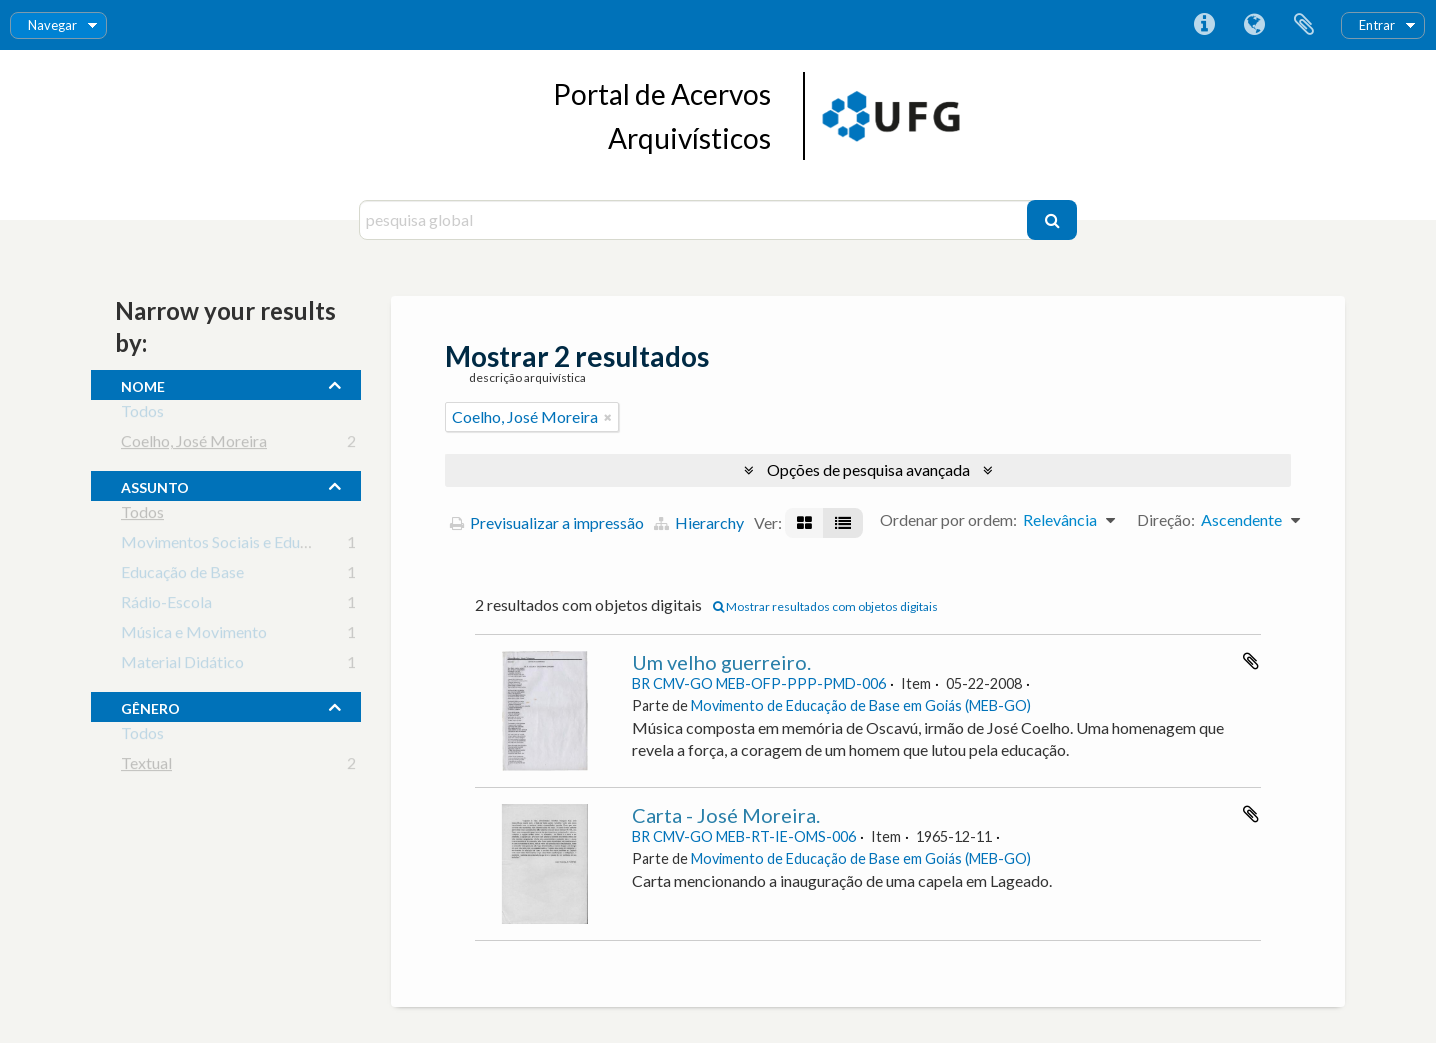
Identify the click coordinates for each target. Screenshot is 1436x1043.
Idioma (1254, 25)
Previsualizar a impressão (547, 522)
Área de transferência (1304, 25)
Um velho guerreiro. (721, 662)
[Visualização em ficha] (804, 523)
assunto (155, 485)
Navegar (52, 25)
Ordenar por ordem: (948, 519)
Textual (146, 766)
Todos (142, 414)
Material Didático (182, 665)
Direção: (1166, 519)
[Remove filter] (608, 417)
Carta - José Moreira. (726, 815)
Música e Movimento (194, 635)
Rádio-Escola (166, 605)
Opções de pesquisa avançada (868, 469)
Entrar (1377, 25)
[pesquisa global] (695, 220)
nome (143, 384)
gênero (150, 706)
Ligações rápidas (1204, 25)
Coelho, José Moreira (194, 444)
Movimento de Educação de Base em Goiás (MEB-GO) (861, 705)
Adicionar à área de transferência (1251, 661)
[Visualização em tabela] (843, 523)
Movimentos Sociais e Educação (230, 545)
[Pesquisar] (1052, 220)
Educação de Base (182, 575)
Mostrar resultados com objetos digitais (825, 606)
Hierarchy (699, 522)
